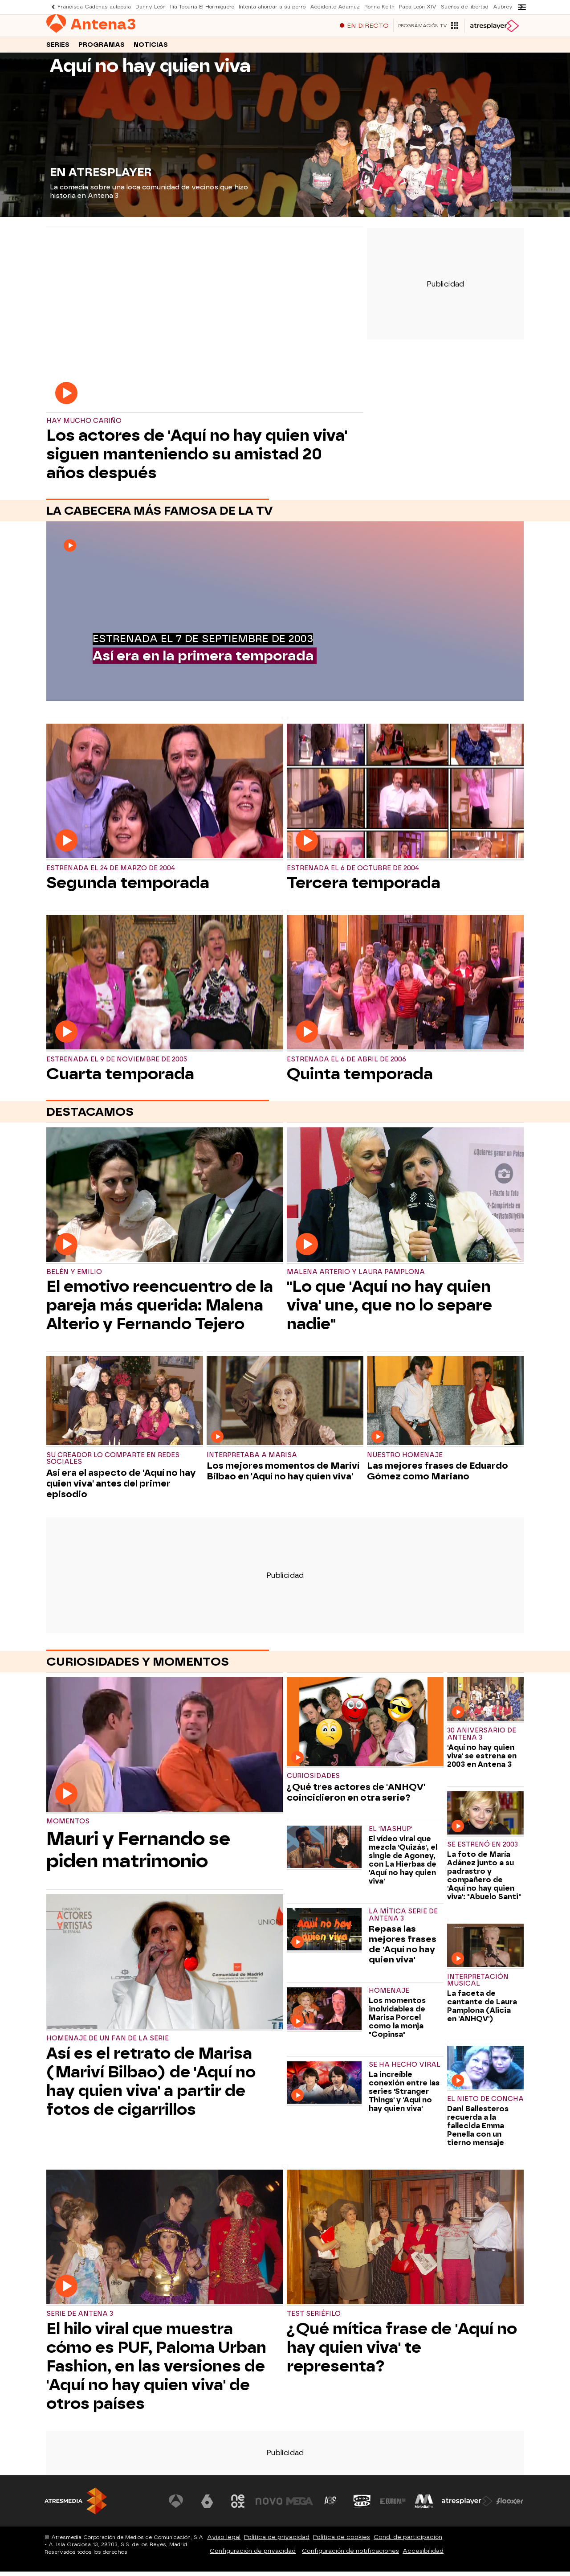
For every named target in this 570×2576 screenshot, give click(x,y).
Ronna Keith (379, 7)
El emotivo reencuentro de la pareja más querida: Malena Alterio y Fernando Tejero (159, 1310)
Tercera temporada (363, 887)
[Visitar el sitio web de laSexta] (207, 2505)
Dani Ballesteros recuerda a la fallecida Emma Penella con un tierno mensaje (478, 2130)
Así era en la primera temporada (203, 660)
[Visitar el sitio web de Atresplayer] (467, 2505)
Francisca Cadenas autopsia (94, 7)
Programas (101, 48)
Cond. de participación (408, 2541)
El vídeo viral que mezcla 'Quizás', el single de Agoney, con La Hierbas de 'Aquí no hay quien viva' (403, 1864)
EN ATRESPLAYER (101, 176)
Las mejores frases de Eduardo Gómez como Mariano (437, 1475)
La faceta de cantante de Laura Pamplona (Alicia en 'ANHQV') (482, 2010)
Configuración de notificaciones (350, 2555)
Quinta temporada (360, 1078)
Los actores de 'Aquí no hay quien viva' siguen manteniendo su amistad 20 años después (196, 458)
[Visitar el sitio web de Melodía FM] (424, 2505)
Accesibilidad (423, 2555)
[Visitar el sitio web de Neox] (237, 2505)
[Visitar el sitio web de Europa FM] (392, 2505)
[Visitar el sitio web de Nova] (269, 2505)
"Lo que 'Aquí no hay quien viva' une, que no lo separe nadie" (389, 1310)
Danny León (150, 7)
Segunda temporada (127, 887)
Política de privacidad (276, 2541)
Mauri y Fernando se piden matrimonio (138, 1853)
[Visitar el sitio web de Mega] (300, 2505)
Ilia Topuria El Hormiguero (202, 7)
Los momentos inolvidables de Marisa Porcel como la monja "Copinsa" (397, 2022)
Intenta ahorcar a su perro (272, 7)
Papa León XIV (417, 7)
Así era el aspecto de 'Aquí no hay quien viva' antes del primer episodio (120, 1488)
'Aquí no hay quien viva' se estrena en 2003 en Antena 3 (482, 1760)
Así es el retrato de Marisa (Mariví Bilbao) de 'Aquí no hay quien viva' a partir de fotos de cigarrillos (151, 2085)
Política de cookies (341, 2541)
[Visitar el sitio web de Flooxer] (510, 2505)
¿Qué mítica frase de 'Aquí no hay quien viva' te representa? (402, 2352)
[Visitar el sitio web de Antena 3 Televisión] (176, 2505)
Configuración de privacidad (253, 2555)
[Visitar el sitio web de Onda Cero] (362, 2505)
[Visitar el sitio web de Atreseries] (331, 2505)
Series (57, 48)
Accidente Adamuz (335, 7)
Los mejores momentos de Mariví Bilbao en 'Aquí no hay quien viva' (283, 1475)
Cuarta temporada (120, 1078)
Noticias (151, 48)
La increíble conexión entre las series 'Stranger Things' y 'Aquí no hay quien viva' (404, 2096)
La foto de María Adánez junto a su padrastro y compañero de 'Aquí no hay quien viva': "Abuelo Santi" (484, 1880)
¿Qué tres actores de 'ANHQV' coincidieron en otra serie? (356, 1796)
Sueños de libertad (465, 7)
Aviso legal (223, 2541)
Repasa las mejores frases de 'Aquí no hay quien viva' (402, 1948)
